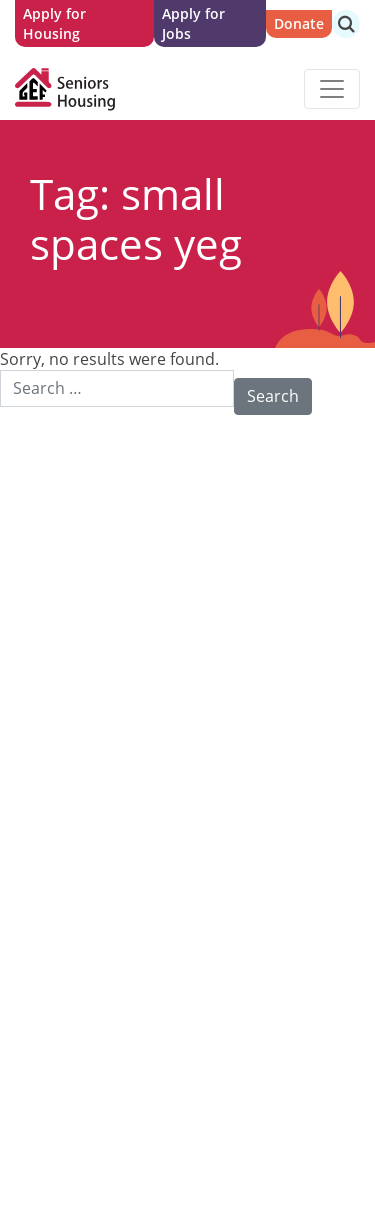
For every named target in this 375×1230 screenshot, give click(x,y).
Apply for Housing (54, 23)
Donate (299, 23)
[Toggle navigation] (332, 89)
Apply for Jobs (193, 23)
